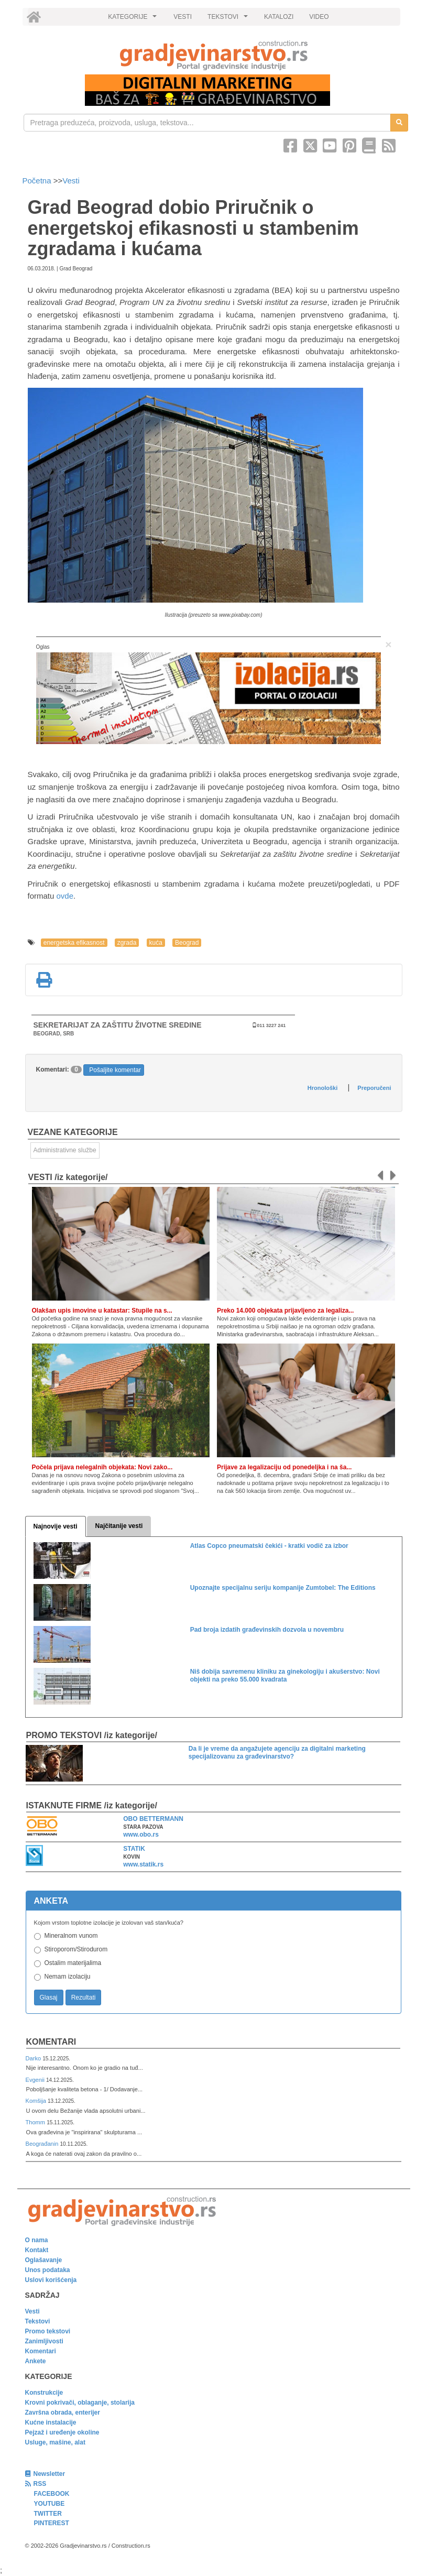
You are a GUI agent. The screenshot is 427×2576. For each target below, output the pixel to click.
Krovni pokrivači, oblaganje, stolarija (80, 2402)
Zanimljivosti (44, 2341)
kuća (155, 942)
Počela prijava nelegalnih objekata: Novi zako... (102, 1467)
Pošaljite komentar (115, 1070)
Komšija (37, 2101)
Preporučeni (374, 1088)
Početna (38, 180)
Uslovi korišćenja (51, 2280)
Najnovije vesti (56, 1526)
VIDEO (319, 16)
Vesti (71, 180)
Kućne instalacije (50, 2422)
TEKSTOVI (228, 19)
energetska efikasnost (74, 942)
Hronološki (322, 1088)
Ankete (35, 2361)
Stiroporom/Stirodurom (76, 1949)
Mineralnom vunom (71, 1935)
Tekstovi (37, 2321)
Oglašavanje (43, 2260)
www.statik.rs (143, 1864)
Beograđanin (43, 2144)
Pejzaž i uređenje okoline (62, 2432)
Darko (34, 2058)
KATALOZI (278, 16)
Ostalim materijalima (73, 1963)
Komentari (51, 2041)
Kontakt (37, 2250)
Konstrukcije (44, 2392)
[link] (213, 55)
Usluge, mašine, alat (55, 2442)
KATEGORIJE (133, 19)
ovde (65, 895)
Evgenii (36, 2080)
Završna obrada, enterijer (62, 2412)
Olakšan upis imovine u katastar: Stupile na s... (102, 1310)
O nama (36, 2240)
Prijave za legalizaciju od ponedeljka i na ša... (284, 1467)
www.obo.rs (141, 1834)
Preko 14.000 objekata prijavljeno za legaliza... (285, 1310)
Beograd (187, 942)
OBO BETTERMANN (153, 1818)
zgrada (127, 942)
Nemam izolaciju (68, 1976)
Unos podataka (47, 2270)
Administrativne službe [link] (65, 1150)
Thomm (36, 2122)
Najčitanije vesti (119, 1526)
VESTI (182, 16)
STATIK (134, 1848)
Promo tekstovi (48, 2331)
